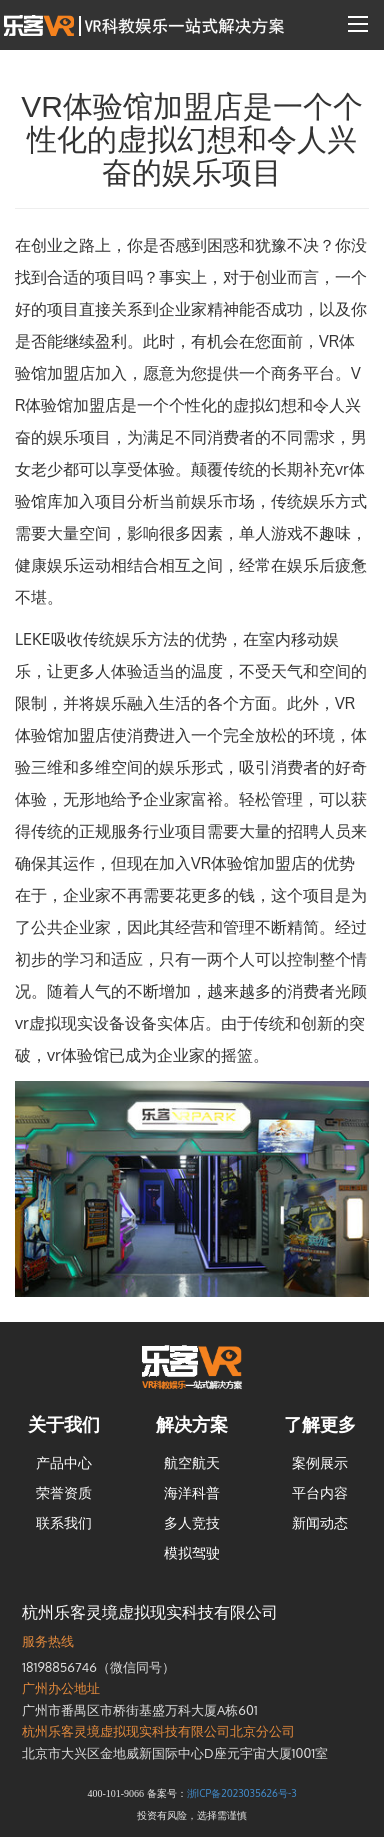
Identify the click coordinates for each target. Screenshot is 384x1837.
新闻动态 (320, 1522)
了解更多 (320, 1424)
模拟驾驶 (192, 1552)
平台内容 (320, 1492)
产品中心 (64, 1462)
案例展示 (320, 1462)
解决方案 (192, 1424)
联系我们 (64, 1522)
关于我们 (64, 1424)
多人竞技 (192, 1522)
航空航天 (192, 1462)
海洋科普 (192, 1492)
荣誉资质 (64, 1492)
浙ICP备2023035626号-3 (242, 1793)
